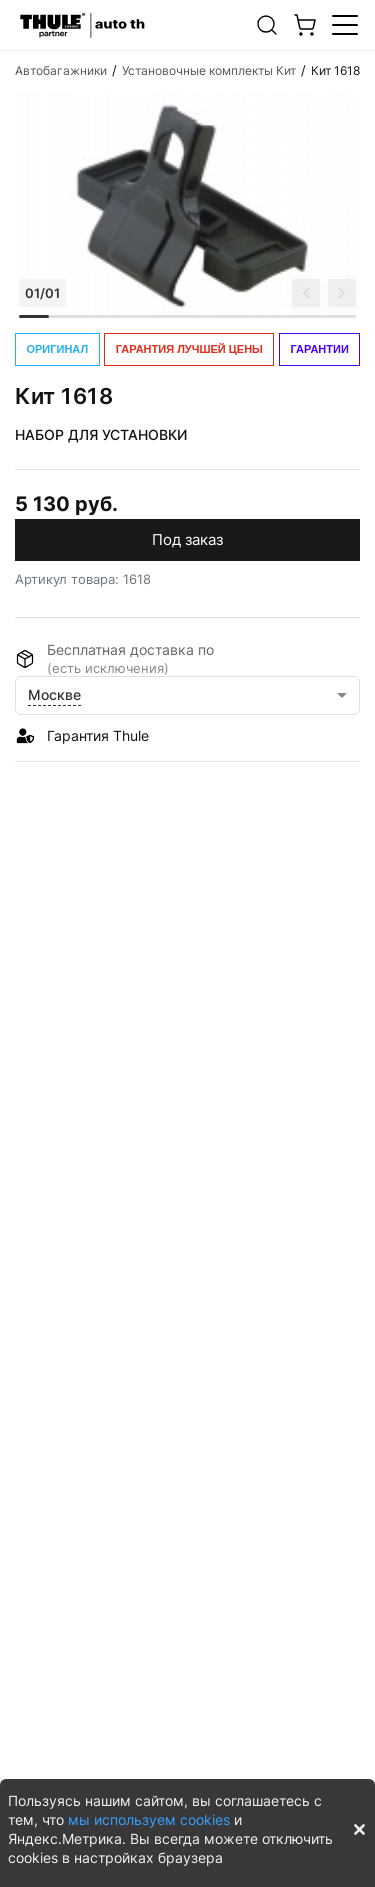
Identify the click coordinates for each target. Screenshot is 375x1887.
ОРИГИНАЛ (57, 349)
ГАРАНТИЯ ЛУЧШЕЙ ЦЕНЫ (189, 349)
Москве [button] (54, 694)
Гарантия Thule (98, 735)
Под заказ (187, 539)
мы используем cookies (149, 1819)
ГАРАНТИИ (320, 349)
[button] (267, 25)
